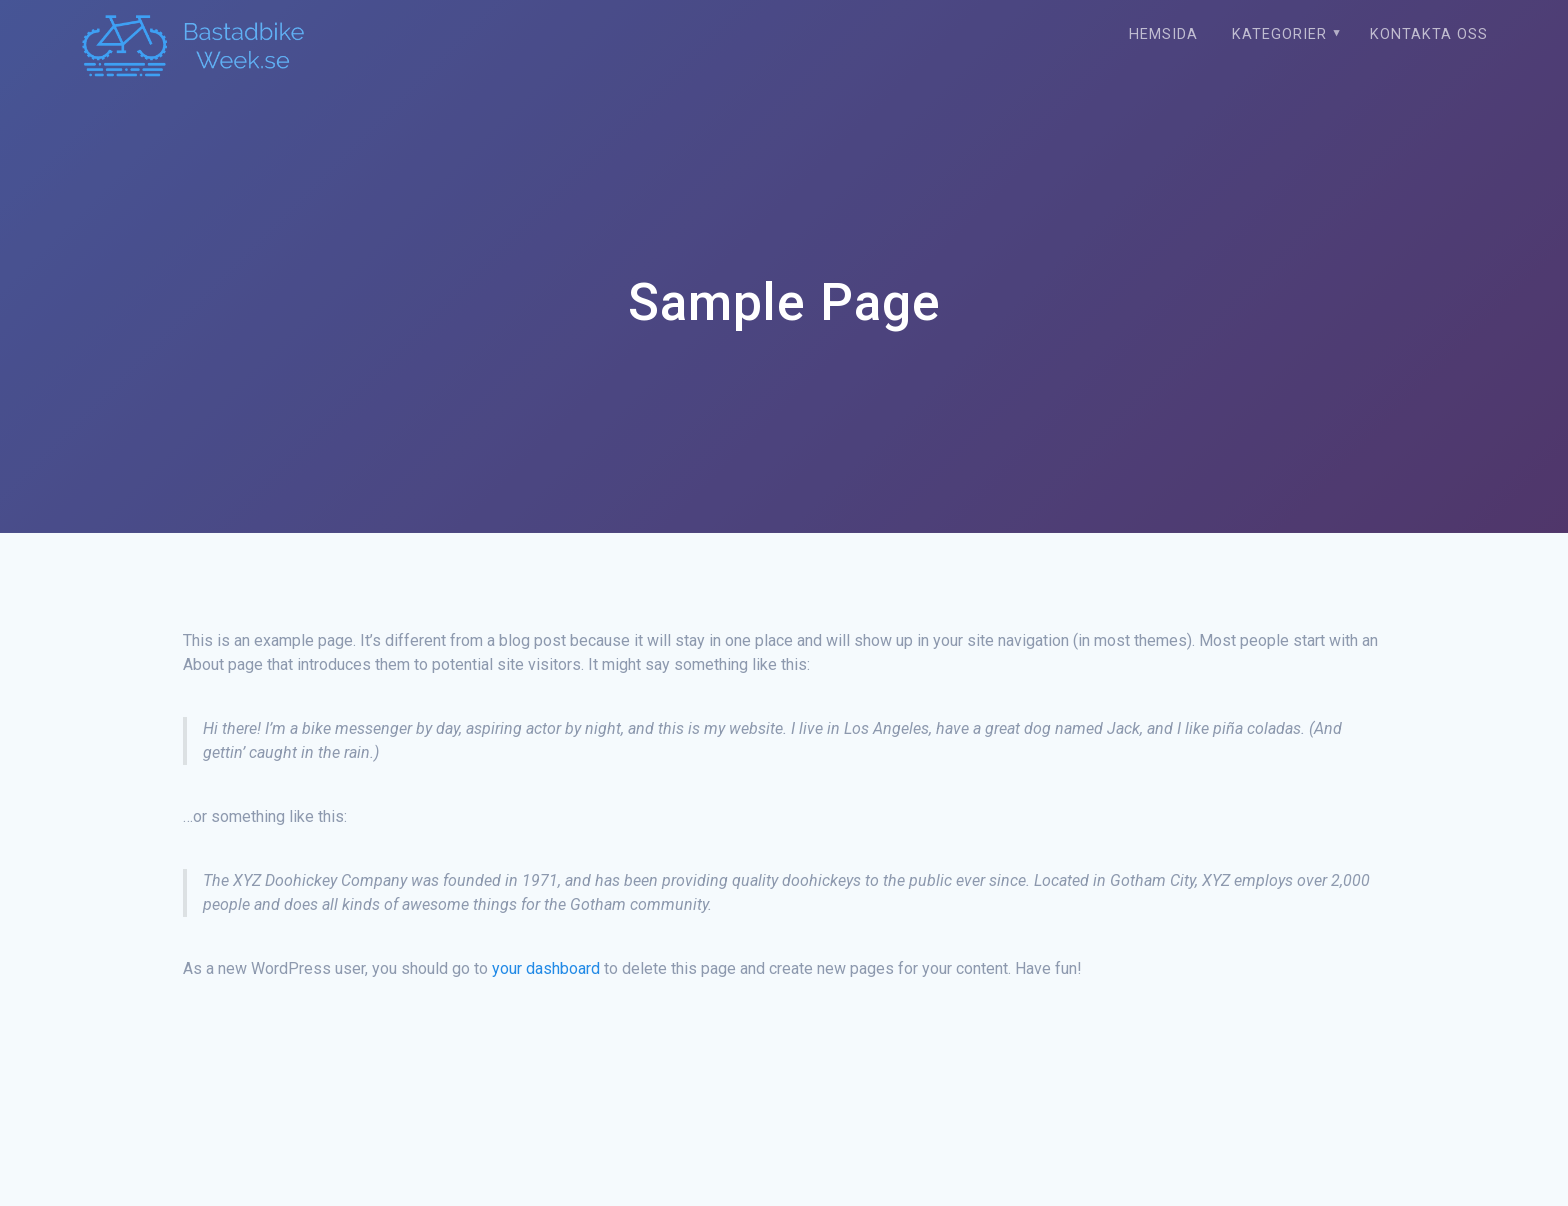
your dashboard (546, 968)
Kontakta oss (1429, 34)
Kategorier (1279, 34)
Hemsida (1163, 34)
